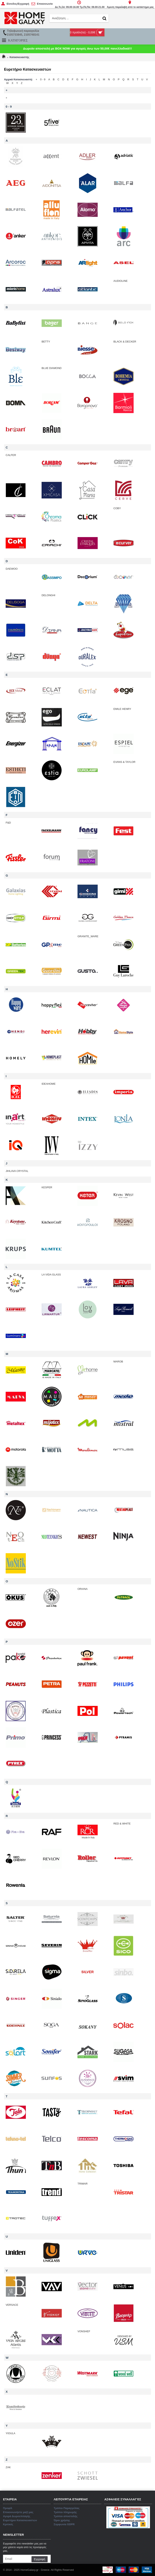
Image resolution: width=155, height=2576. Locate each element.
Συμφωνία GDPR (64, 2524)
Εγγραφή (39, 2559)
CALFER (11, 455)
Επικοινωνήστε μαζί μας (18, 2512)
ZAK (8, 2467)
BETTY (46, 341)
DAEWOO (12, 568)
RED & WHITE (122, 1823)
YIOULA (10, 2433)
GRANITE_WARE (88, 936)
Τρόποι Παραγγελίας (67, 2508)
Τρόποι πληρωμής (65, 2512)
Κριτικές (8, 2524)
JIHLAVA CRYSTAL (17, 1170)
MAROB (118, 1361)
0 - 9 (42, 79)
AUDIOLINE (120, 280)
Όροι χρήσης (62, 2520)
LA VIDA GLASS (51, 1274)
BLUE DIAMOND (52, 368)
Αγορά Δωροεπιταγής (16, 2516)
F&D (8, 822)
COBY (117, 508)
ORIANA (83, 1588)
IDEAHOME (49, 1083)
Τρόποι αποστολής (66, 2516)
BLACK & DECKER (124, 341)
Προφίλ (7, 2508)
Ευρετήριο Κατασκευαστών (20, 2520)
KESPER (47, 1187)
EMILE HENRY (122, 708)
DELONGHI (48, 595)
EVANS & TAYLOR (124, 761)
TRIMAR (83, 2183)
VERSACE (12, 2304)
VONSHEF (84, 2331)
